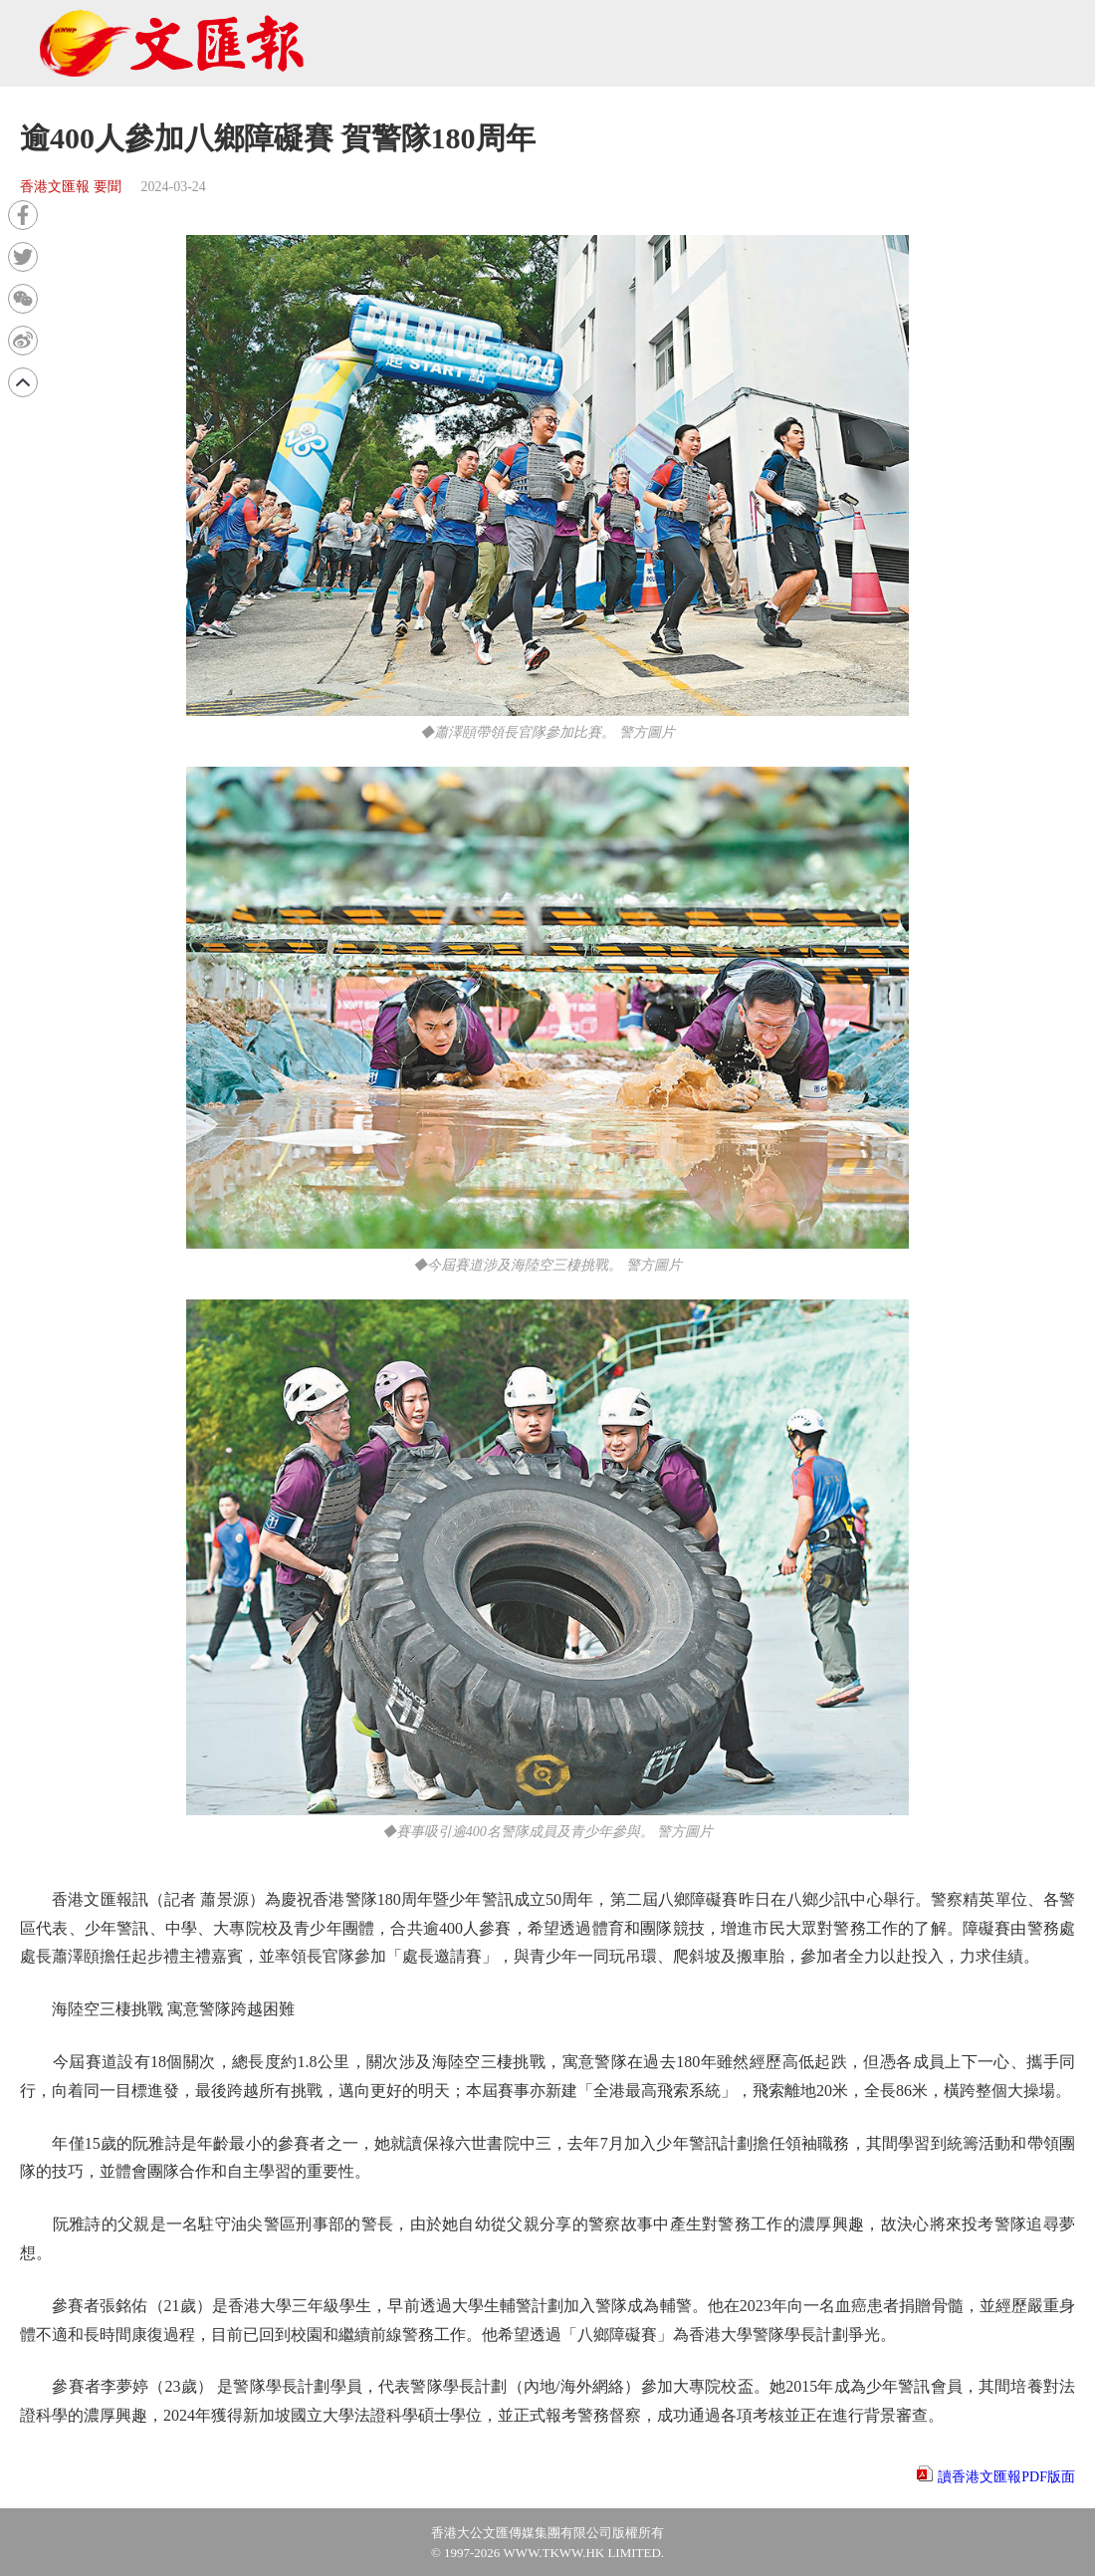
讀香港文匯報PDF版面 (1006, 2476)
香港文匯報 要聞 (70, 186)
